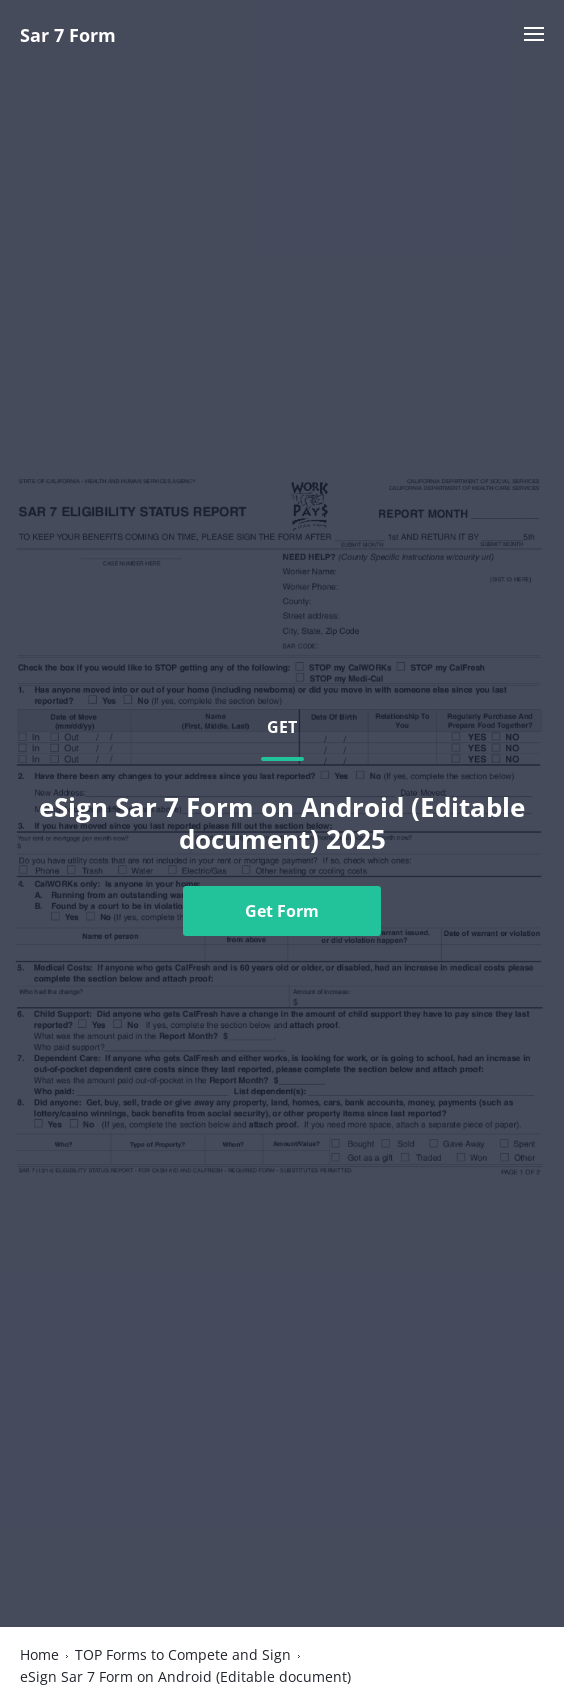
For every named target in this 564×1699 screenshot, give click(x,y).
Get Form (282, 911)
